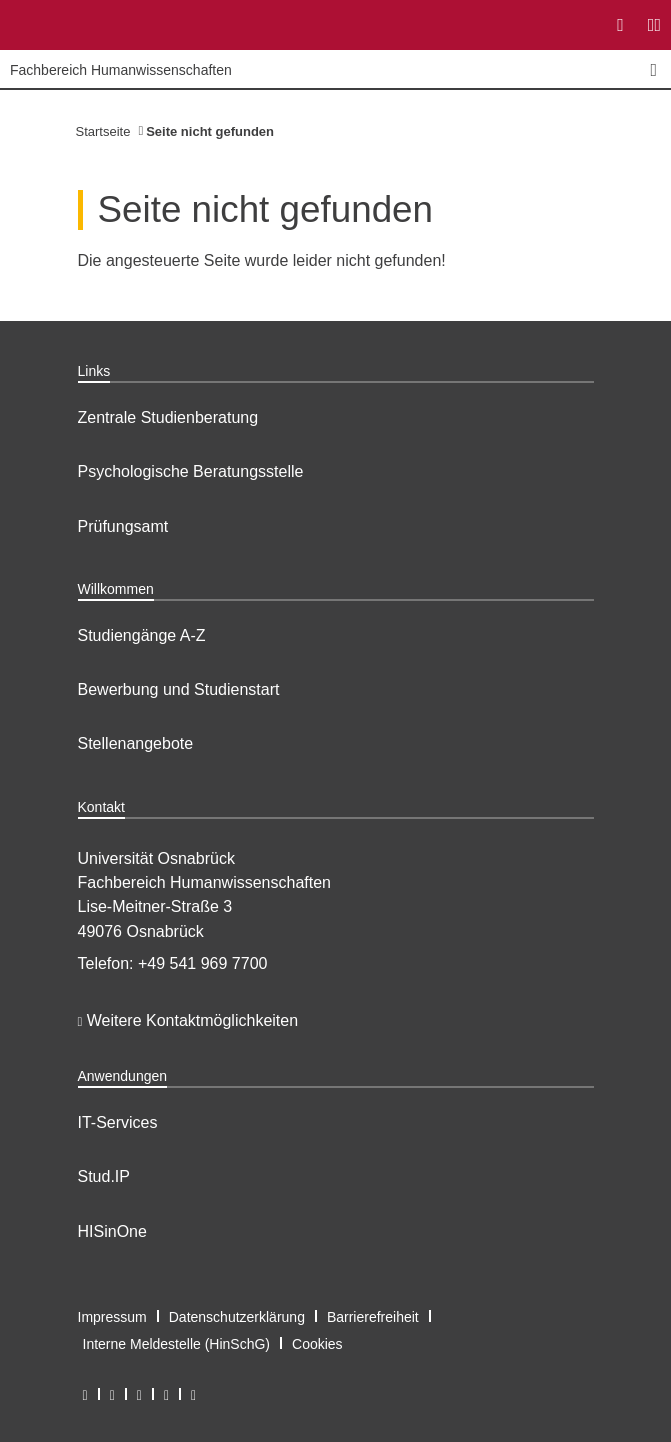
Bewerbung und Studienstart (179, 689)
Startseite (103, 131)
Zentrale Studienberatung (168, 417)
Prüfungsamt (123, 526)
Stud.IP (104, 1176)
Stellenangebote (136, 743)
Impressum (112, 1317)
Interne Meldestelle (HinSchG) (177, 1344)
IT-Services (118, 1122)
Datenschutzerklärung (237, 1317)
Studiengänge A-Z (142, 635)
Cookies (317, 1344)
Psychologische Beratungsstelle (191, 471)
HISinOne (112, 1231)
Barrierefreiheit (373, 1317)
